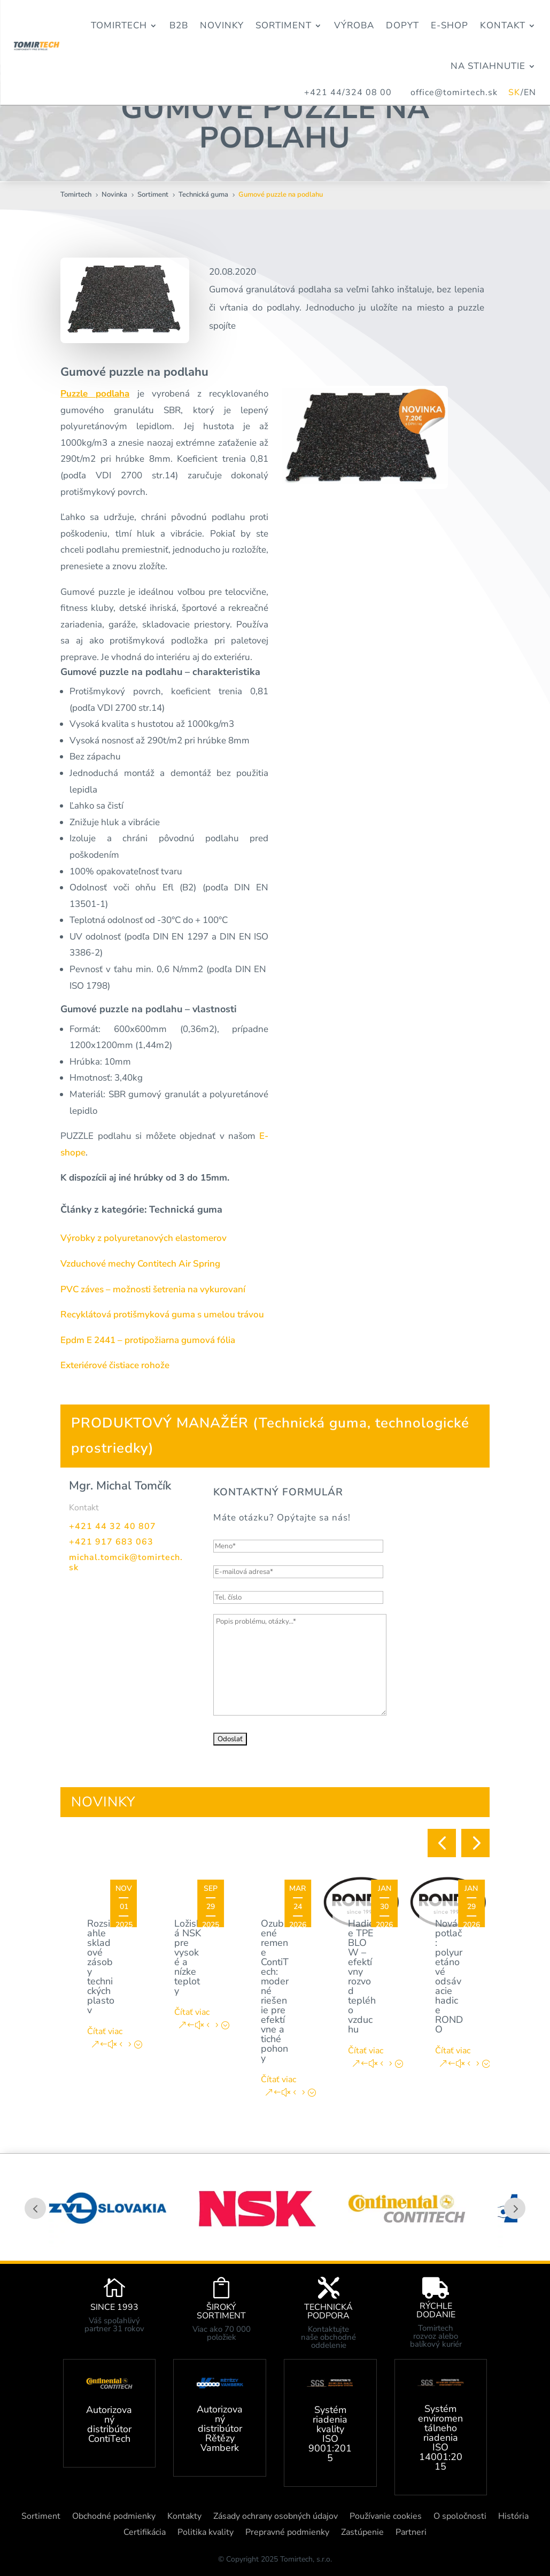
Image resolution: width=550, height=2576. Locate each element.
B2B (178, 25)
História (513, 2517)
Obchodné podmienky (114, 2517)
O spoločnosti (459, 2517)
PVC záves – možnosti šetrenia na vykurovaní (152, 1289)
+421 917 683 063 (111, 1542)
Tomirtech (119, 25)
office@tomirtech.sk (459, 92)
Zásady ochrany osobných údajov (275, 2517)
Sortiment (283, 25)
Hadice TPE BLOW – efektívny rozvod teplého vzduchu (362, 1976)
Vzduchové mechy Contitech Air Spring (140, 1264)
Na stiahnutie (488, 66)
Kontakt (502, 25)
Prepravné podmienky (287, 2533)
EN (530, 92)
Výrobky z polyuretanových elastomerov (143, 1238)
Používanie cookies (386, 2517)
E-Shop (449, 25)
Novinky (222, 25)
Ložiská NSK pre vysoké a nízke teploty (187, 1957)
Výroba (354, 25)
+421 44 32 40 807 (112, 1526)
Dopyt (402, 25)
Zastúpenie (362, 2533)
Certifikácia (144, 2533)
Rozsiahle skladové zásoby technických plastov (100, 1966)
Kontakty (184, 2517)
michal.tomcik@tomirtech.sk (126, 1562)
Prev (35, 2208)
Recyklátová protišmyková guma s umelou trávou (162, 1314)
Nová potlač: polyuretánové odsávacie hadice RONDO (449, 1976)
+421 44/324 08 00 (348, 92)
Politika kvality (205, 2533)
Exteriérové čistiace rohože (114, 1365)
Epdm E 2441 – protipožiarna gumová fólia (147, 1340)
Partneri (411, 2533)
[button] (442, 1843)
